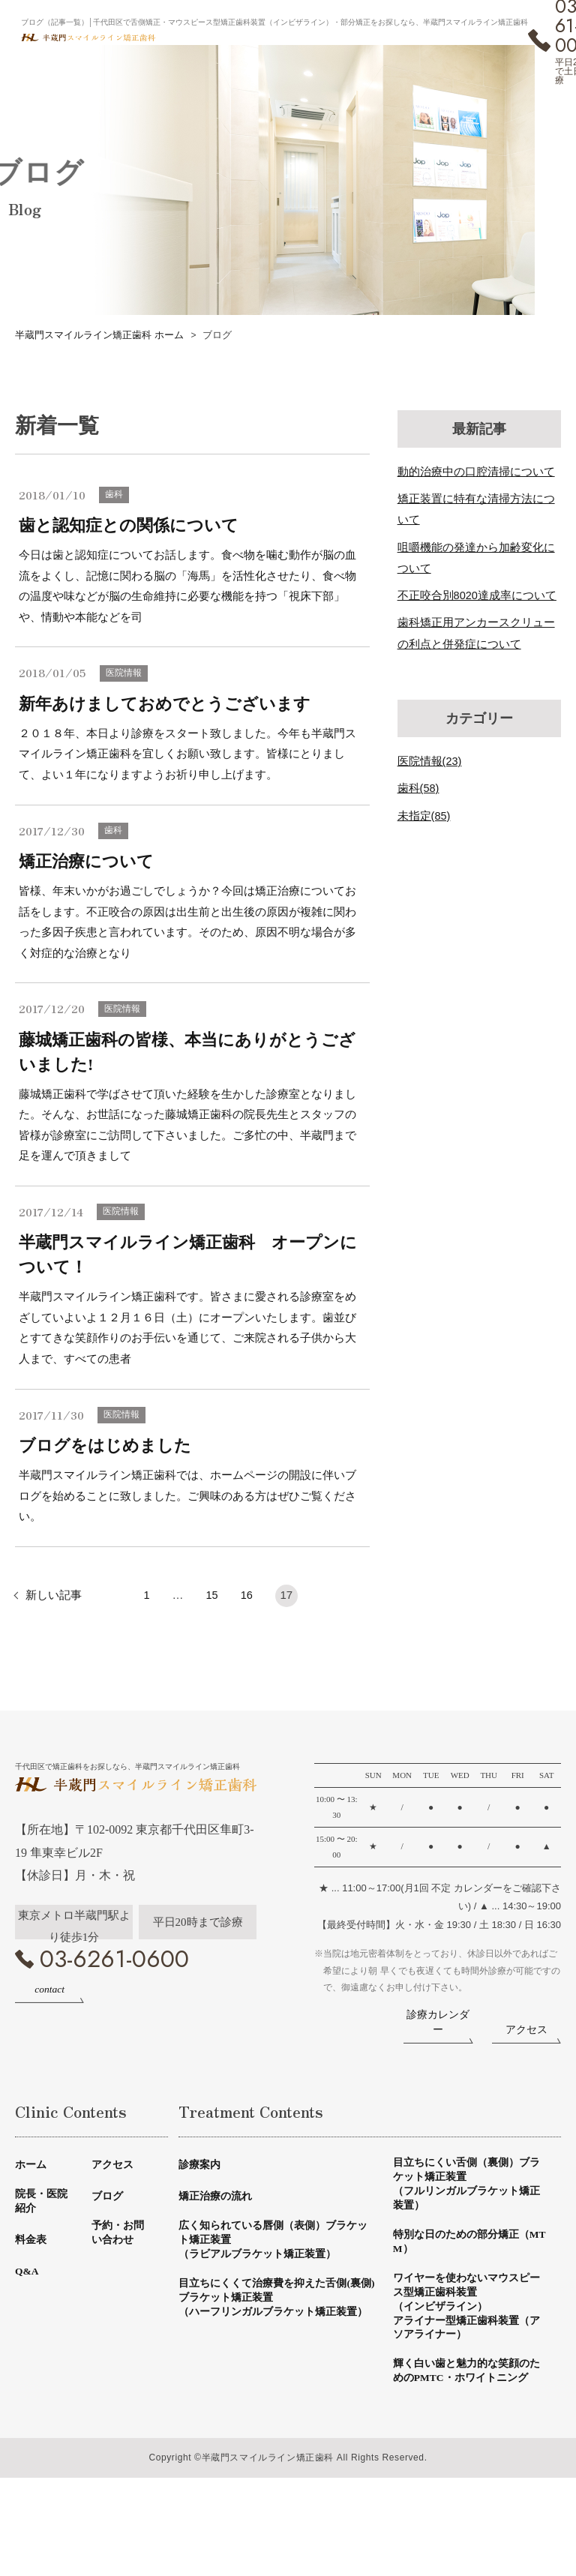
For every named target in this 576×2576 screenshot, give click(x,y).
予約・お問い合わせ (120, 2297)
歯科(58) (419, 787)
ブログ (108, 2258)
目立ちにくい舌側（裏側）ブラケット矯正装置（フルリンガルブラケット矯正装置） (466, 2249)
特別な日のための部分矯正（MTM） (460, 2312)
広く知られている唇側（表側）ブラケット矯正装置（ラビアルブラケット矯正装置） (274, 2304)
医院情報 (125, 675)
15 (212, 1610)
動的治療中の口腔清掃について (476, 471)
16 (247, 1610)
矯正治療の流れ (217, 2258)
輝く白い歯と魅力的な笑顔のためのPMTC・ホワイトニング (466, 2460)
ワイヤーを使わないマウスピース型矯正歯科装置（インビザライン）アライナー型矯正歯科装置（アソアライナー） (466, 2381)
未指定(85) (425, 814)
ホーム (32, 2227)
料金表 (32, 2305)
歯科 (115, 495)
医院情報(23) (430, 760)
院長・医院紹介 (43, 2265)
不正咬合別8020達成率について (477, 595)
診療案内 (201, 2227)
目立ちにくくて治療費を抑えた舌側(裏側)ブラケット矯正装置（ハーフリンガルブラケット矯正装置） (276, 2374)
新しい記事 (54, 1610)
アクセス (114, 2227)
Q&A (28, 2336)
